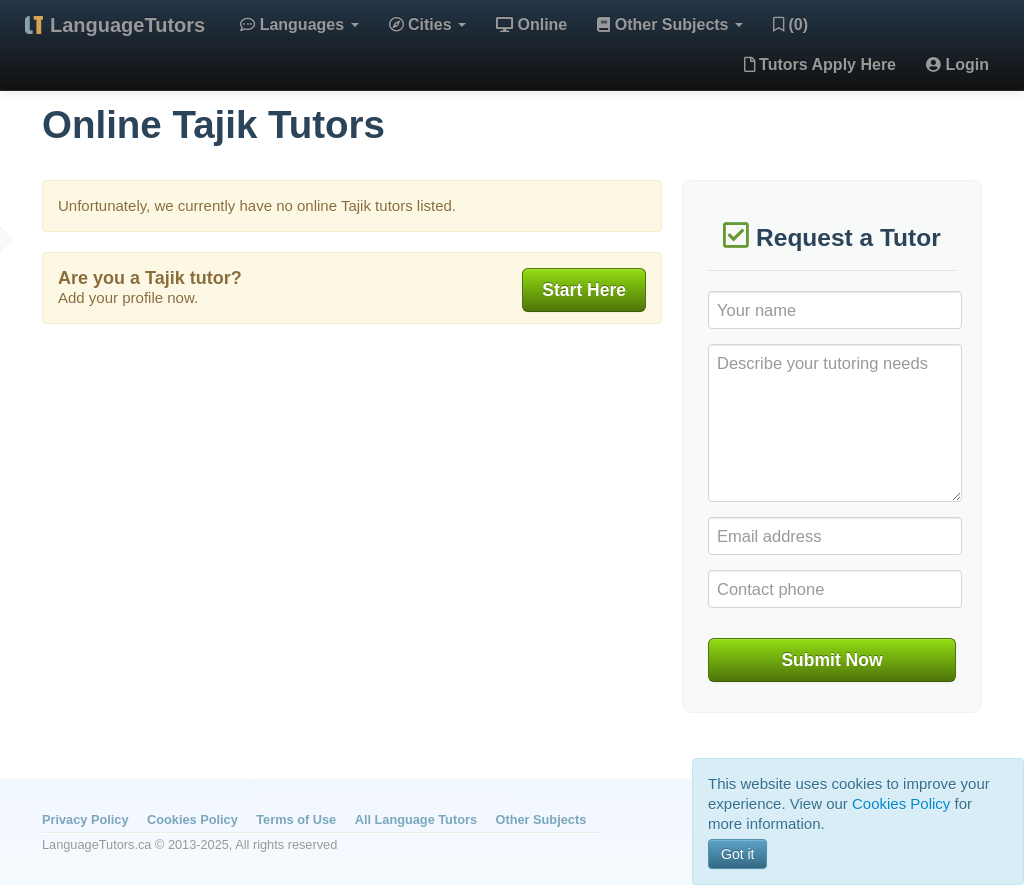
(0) (790, 24)
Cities (427, 24)
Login (957, 64)
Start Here (584, 290)
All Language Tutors (416, 819)
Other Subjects (670, 24)
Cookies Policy (192, 819)
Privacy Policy (85, 819)
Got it (737, 854)
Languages (299, 24)
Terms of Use (296, 819)
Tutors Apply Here (820, 64)
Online (531, 24)
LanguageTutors (127, 25)
